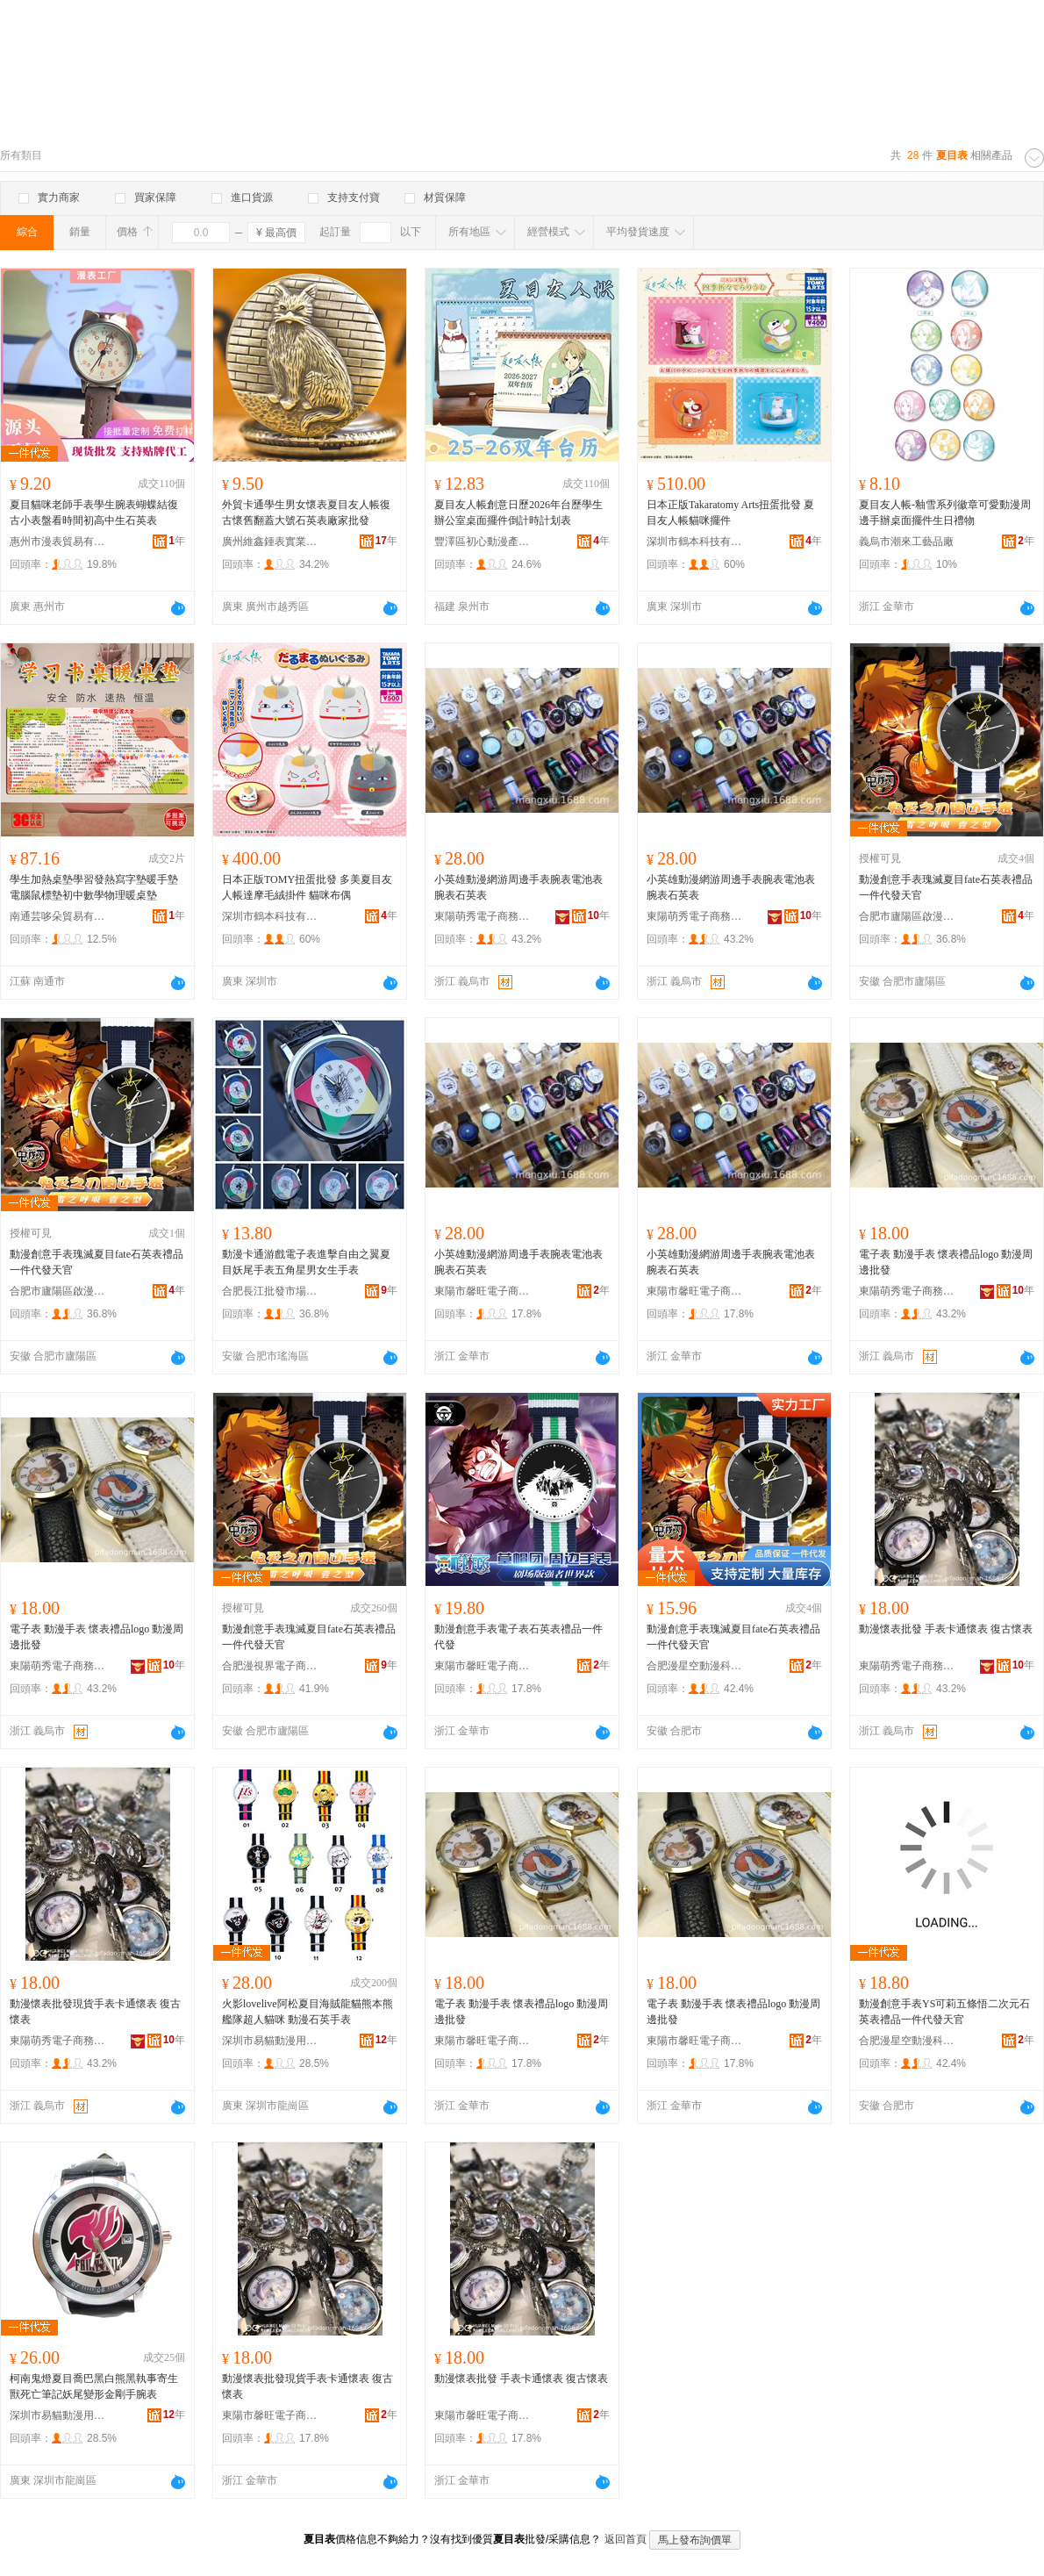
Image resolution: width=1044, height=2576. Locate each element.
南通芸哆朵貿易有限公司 (58, 916)
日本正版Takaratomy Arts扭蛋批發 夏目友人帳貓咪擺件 (730, 513)
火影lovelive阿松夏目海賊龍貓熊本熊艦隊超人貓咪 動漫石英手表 (307, 2012)
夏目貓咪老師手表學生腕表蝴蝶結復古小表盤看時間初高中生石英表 (94, 513)
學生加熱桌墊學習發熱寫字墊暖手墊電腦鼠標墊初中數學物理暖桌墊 (94, 887)
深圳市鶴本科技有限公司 (695, 541)
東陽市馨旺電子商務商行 (482, 1291)
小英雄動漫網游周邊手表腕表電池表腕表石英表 (518, 887)
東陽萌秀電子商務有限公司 (482, 916)
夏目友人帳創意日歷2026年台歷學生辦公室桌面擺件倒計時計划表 (518, 513)
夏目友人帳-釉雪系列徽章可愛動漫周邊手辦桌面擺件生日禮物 (945, 513)
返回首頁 (625, 2539)
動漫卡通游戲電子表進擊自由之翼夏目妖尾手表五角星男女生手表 (306, 1262)
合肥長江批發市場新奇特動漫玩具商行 (270, 1291)
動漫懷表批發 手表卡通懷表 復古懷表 (946, 1629)
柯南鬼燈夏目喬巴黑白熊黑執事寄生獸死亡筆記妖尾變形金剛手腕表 (94, 2386)
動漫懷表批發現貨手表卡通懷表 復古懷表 (95, 2012)
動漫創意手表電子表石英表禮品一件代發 (518, 1637)
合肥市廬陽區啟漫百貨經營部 (907, 916)
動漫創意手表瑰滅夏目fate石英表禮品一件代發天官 (946, 887)
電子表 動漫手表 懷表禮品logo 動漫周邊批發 (946, 1262)
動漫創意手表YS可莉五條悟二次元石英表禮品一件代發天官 (944, 2012)
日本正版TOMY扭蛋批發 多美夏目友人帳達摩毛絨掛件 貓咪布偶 (307, 887)
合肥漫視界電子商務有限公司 (270, 1666)
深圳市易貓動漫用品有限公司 (270, 2040)
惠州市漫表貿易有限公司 (58, 541)
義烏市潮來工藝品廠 (906, 541)
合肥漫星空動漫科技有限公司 (695, 1666)
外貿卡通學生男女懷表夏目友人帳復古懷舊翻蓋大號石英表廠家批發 (306, 513)
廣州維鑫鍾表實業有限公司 (270, 541)
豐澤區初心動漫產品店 (482, 541)
